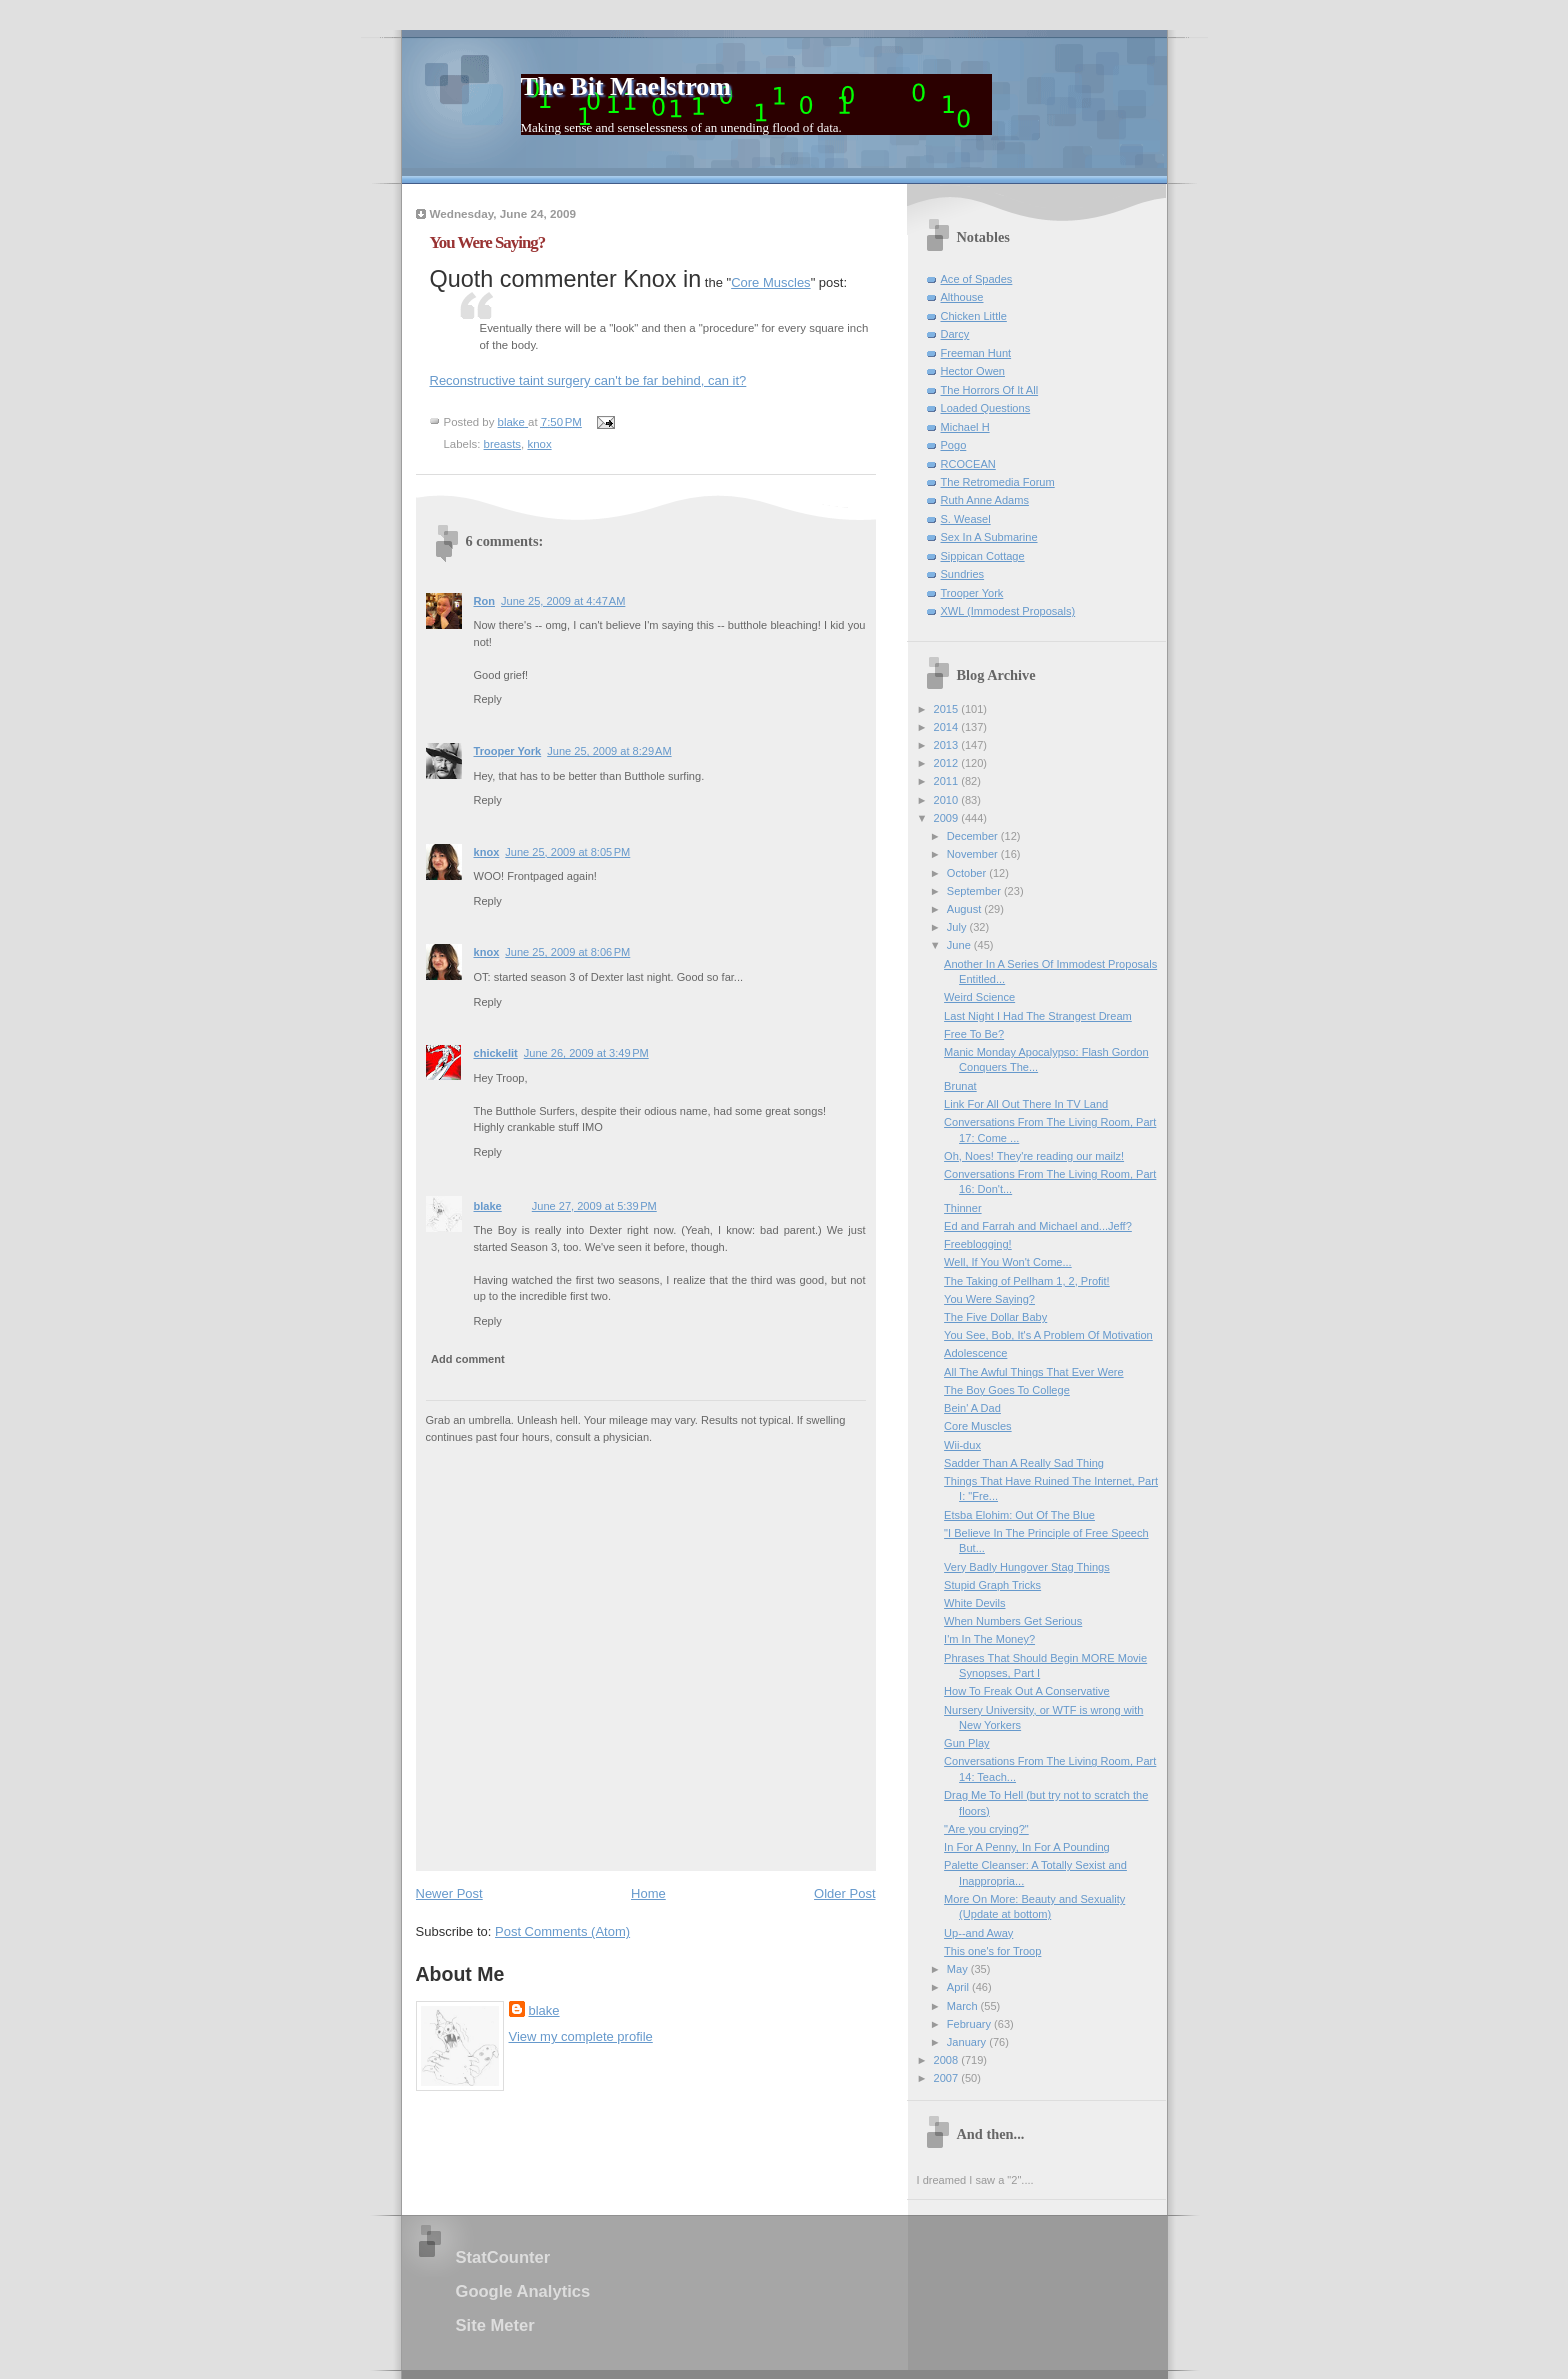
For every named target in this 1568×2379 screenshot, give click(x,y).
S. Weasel (966, 519)
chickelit (496, 1053)
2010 (948, 800)
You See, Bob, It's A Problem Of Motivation (1048, 1335)
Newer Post (449, 1893)
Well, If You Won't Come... (1008, 1262)
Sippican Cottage (983, 556)
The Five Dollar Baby (995, 1317)
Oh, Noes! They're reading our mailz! (1034, 1156)
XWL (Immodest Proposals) (1008, 611)
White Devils (974, 1603)
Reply (488, 699)
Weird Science (979, 997)
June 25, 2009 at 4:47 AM (563, 601)
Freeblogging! (978, 1244)
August (965, 909)
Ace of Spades (977, 279)
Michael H (965, 427)
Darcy (955, 334)
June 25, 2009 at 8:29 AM (609, 751)
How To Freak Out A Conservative (1027, 1691)
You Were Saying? (989, 1299)
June (960, 945)
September (975, 891)
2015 (948, 709)
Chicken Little (974, 316)
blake (488, 1206)
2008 (948, 2060)
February (970, 2024)
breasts (503, 444)
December (974, 836)
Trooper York (508, 751)
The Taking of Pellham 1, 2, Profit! (1027, 1281)
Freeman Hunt (976, 353)
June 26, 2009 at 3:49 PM (586, 1053)
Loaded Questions (986, 408)
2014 (948, 727)
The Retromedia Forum (998, 482)
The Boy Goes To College (1007, 1390)
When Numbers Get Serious (1013, 1621)
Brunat (960, 1086)
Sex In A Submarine (989, 537)
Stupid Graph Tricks (992, 1585)
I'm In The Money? (989, 1639)
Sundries (963, 574)
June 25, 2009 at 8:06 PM (567, 952)
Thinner (962, 1208)
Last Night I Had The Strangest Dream (1038, 1016)
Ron (484, 601)
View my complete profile (581, 2036)
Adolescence (975, 1353)
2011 (948, 781)
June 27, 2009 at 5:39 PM (594, 1206)
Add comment (468, 1359)
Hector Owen (973, 371)
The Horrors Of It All (990, 390)
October (968, 873)
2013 (948, 745)
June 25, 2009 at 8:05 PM (567, 852)
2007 (948, 2078)
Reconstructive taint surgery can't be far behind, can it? (588, 380)
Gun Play (966, 1743)
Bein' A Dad (972, 1408)
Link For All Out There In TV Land (1026, 1104)
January (968, 2042)
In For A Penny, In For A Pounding (1027, 1847)
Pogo (954, 445)
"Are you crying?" (986, 1829)
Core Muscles (770, 282)
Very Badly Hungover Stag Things (1027, 1567)
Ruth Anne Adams (985, 500)
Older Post (844, 1893)
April (959, 1987)
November (974, 854)
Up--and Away (978, 1933)
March (964, 2006)
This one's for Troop (992, 1951)
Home (648, 1893)
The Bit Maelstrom (626, 86)
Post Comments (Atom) (562, 1931)
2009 (948, 818)
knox (539, 444)
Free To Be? (974, 1034)
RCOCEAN (968, 464)
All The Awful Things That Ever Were (1034, 1372)
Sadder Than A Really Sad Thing (1024, 1463)
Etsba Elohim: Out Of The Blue (1019, 1515)
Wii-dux (962, 1445)
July (958, 927)
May (959, 1969)
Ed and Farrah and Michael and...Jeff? (1038, 1226)
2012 (948, 763)
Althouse (962, 297)
